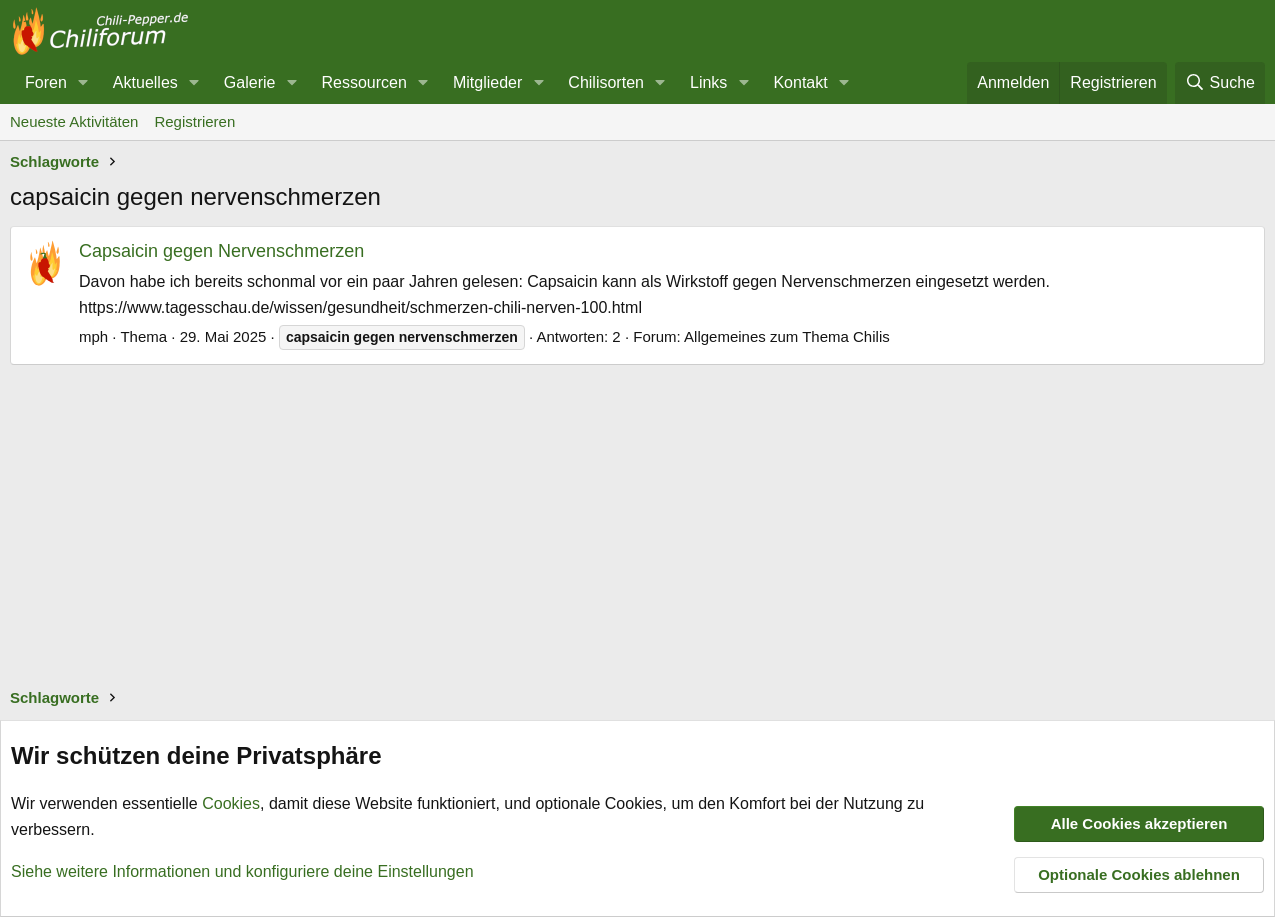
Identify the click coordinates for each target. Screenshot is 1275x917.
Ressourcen (363, 82)
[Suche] (1220, 83)
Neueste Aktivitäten (74, 121)
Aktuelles (145, 82)
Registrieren (194, 121)
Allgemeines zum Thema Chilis (787, 336)
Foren (46, 82)
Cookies (231, 803)
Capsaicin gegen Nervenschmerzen (221, 251)
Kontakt (800, 82)
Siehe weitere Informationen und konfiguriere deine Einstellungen (242, 870)
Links (708, 82)
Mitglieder (487, 82)
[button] (83, 83)
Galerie (250, 82)
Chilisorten (606, 82)
